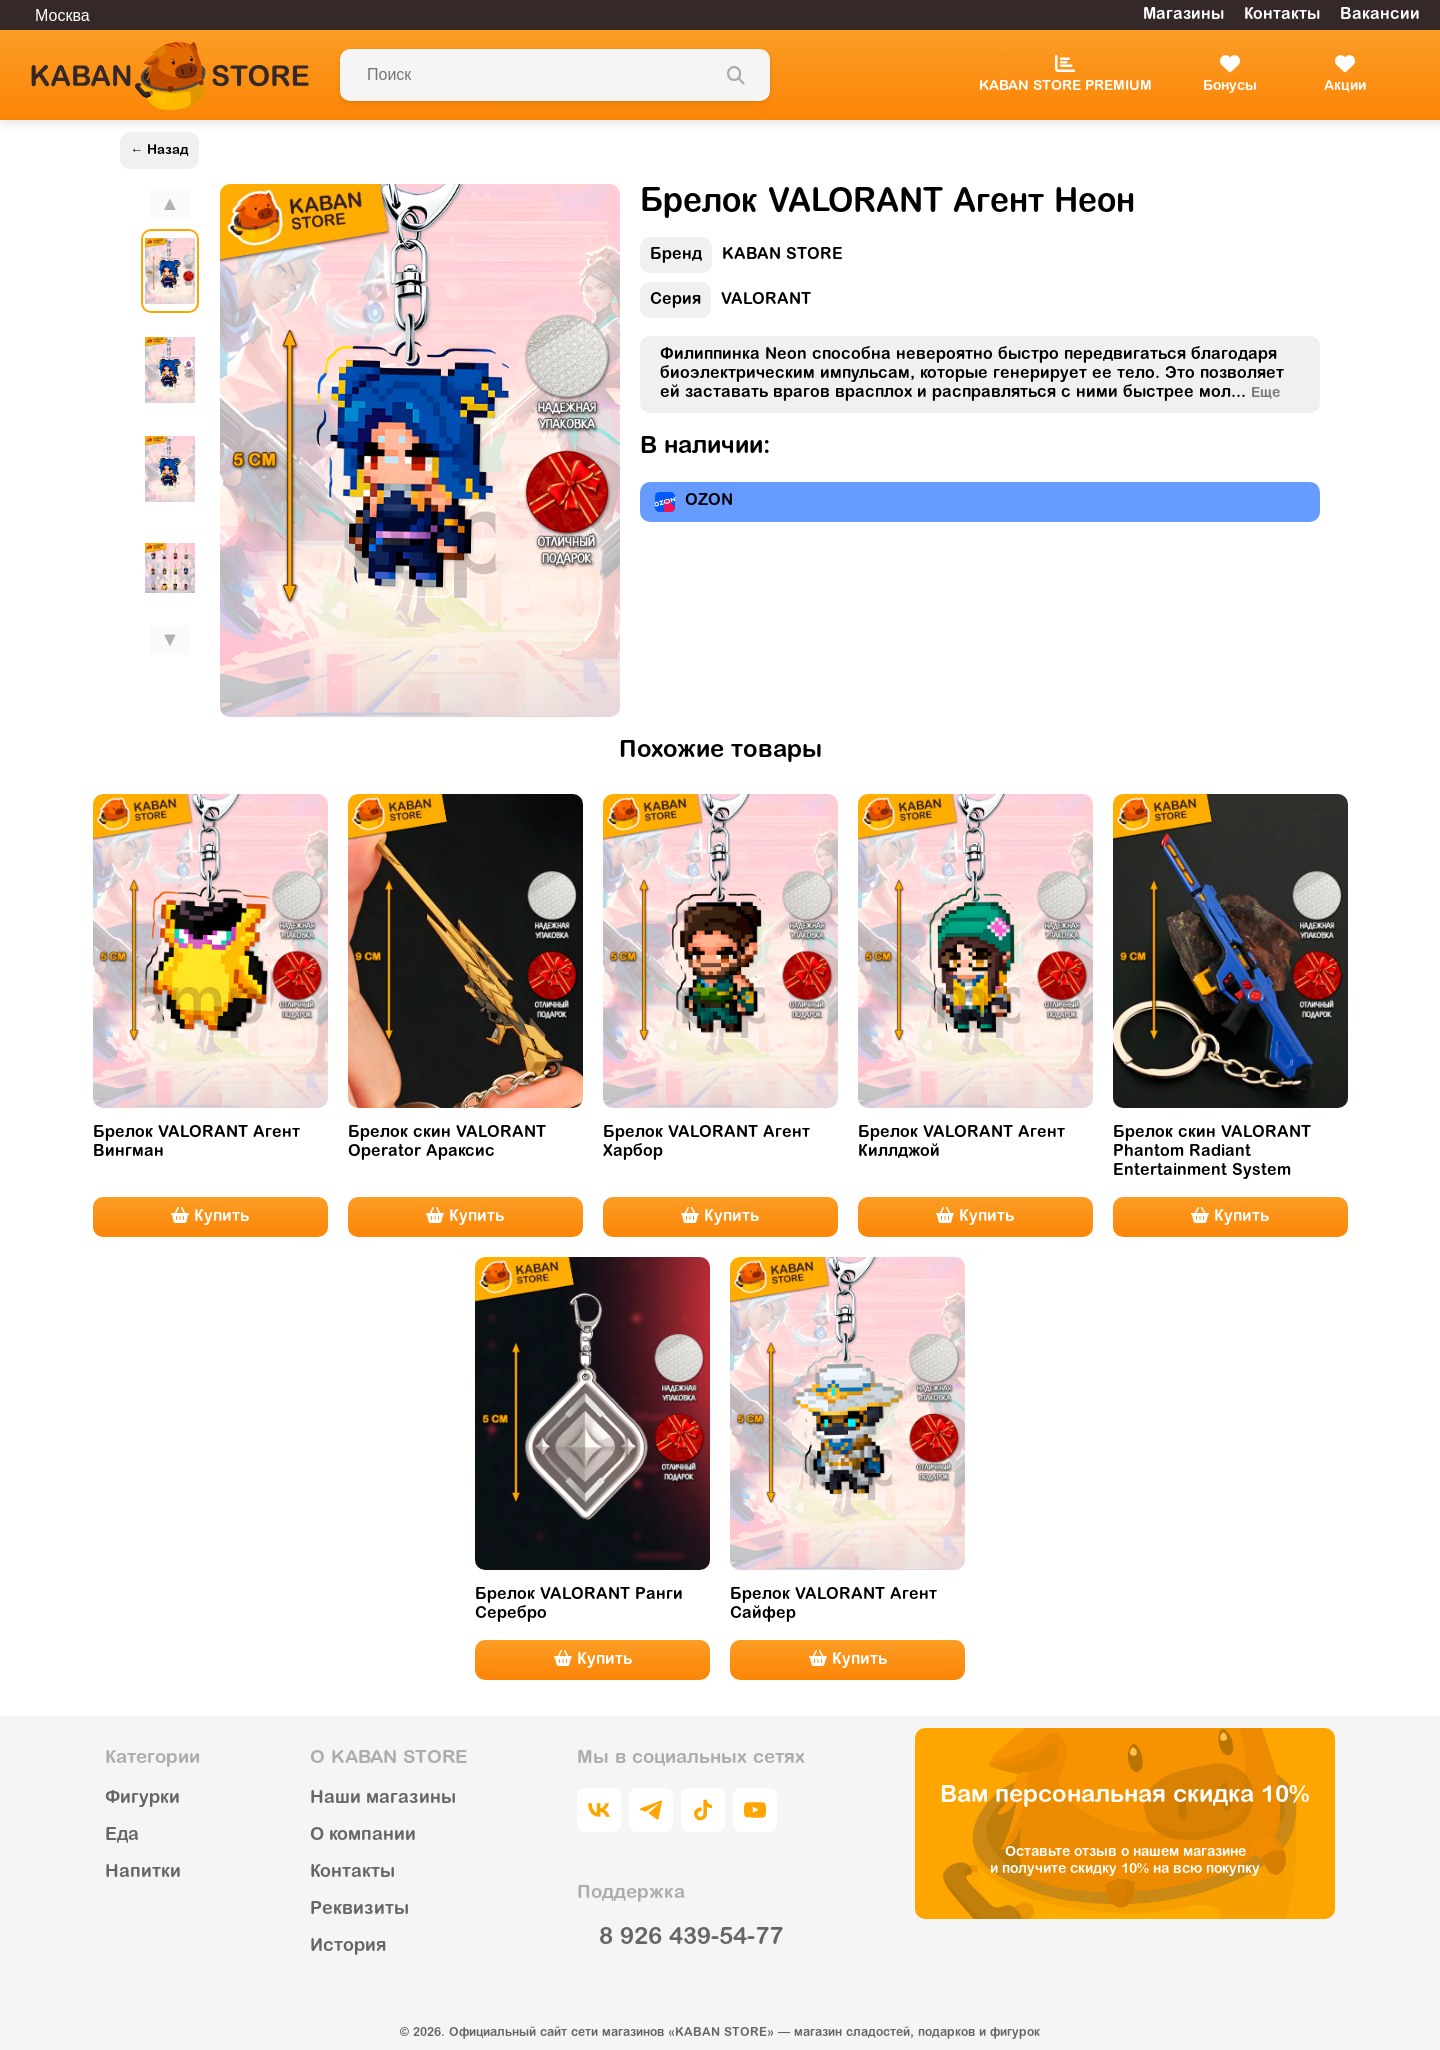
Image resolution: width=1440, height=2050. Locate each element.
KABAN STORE (741, 259)
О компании (363, 1836)
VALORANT (725, 304)
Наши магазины (383, 1799)
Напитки (143, 1873)
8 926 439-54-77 (691, 1938)
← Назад (159, 150)
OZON (694, 502)
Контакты (1282, 15)
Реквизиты (359, 1910)
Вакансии (1380, 15)
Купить (210, 1216)
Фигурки (142, 1799)
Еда (122, 1836)
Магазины (1183, 15)
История (348, 1947)
